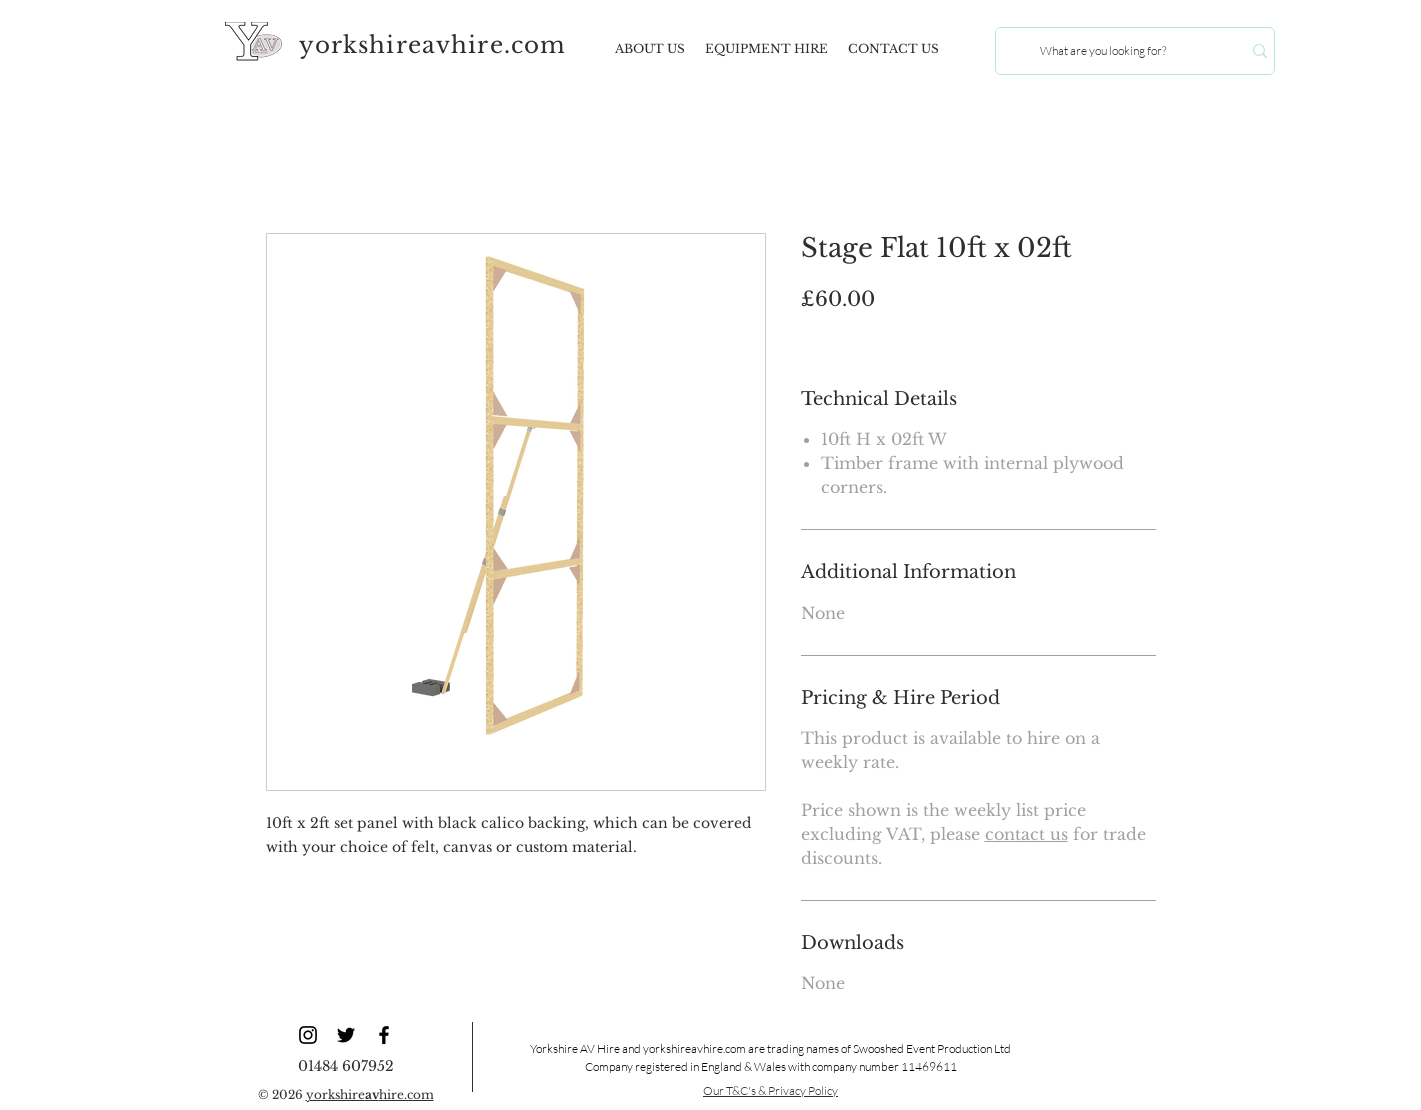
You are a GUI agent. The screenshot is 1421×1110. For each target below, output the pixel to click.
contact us (1026, 834)
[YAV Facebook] (384, 1035)
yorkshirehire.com (370, 1094)
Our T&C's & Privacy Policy (770, 1090)
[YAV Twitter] (346, 1035)
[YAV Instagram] (308, 1035)
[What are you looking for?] (1103, 51)
